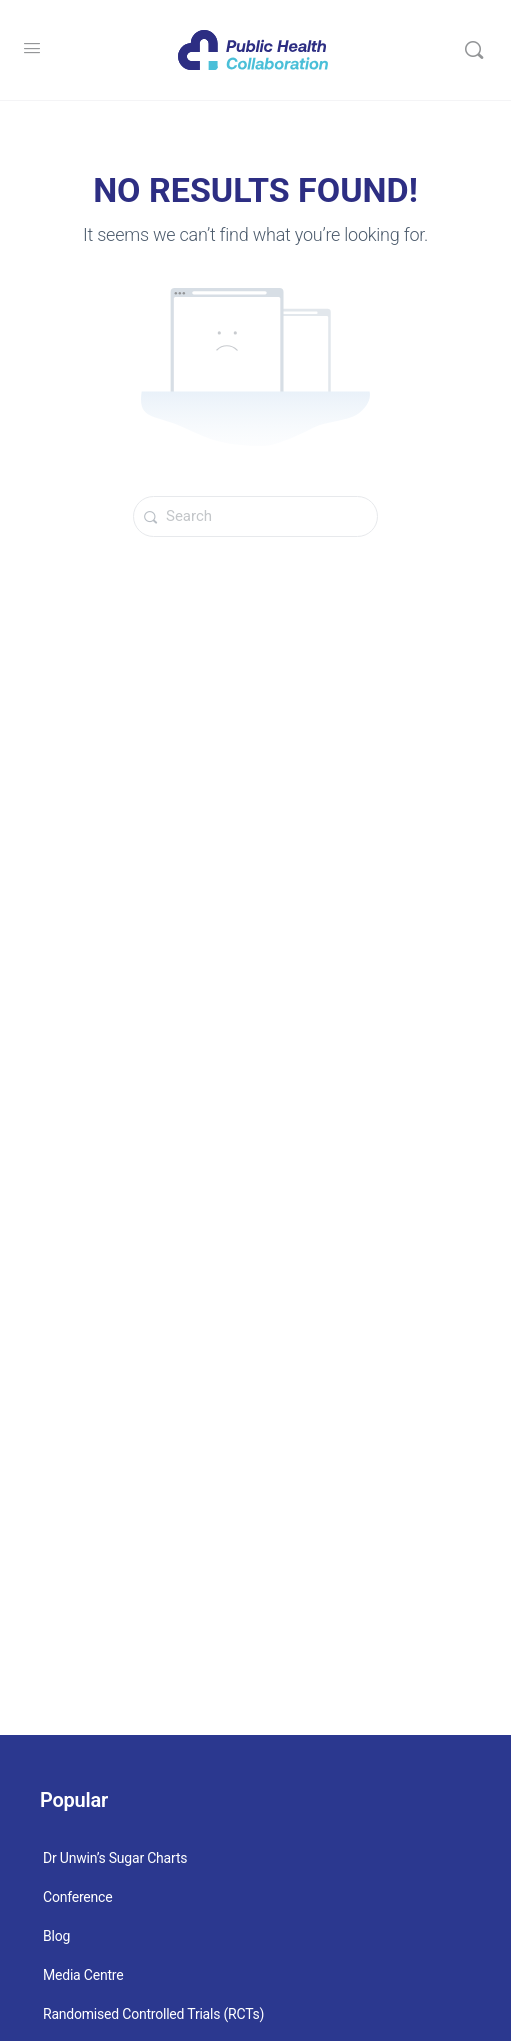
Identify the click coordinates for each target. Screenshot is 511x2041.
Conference (77, 1897)
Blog (56, 1936)
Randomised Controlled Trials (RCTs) (153, 2014)
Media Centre (83, 1975)
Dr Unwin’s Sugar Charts (115, 1858)
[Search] (474, 50)
